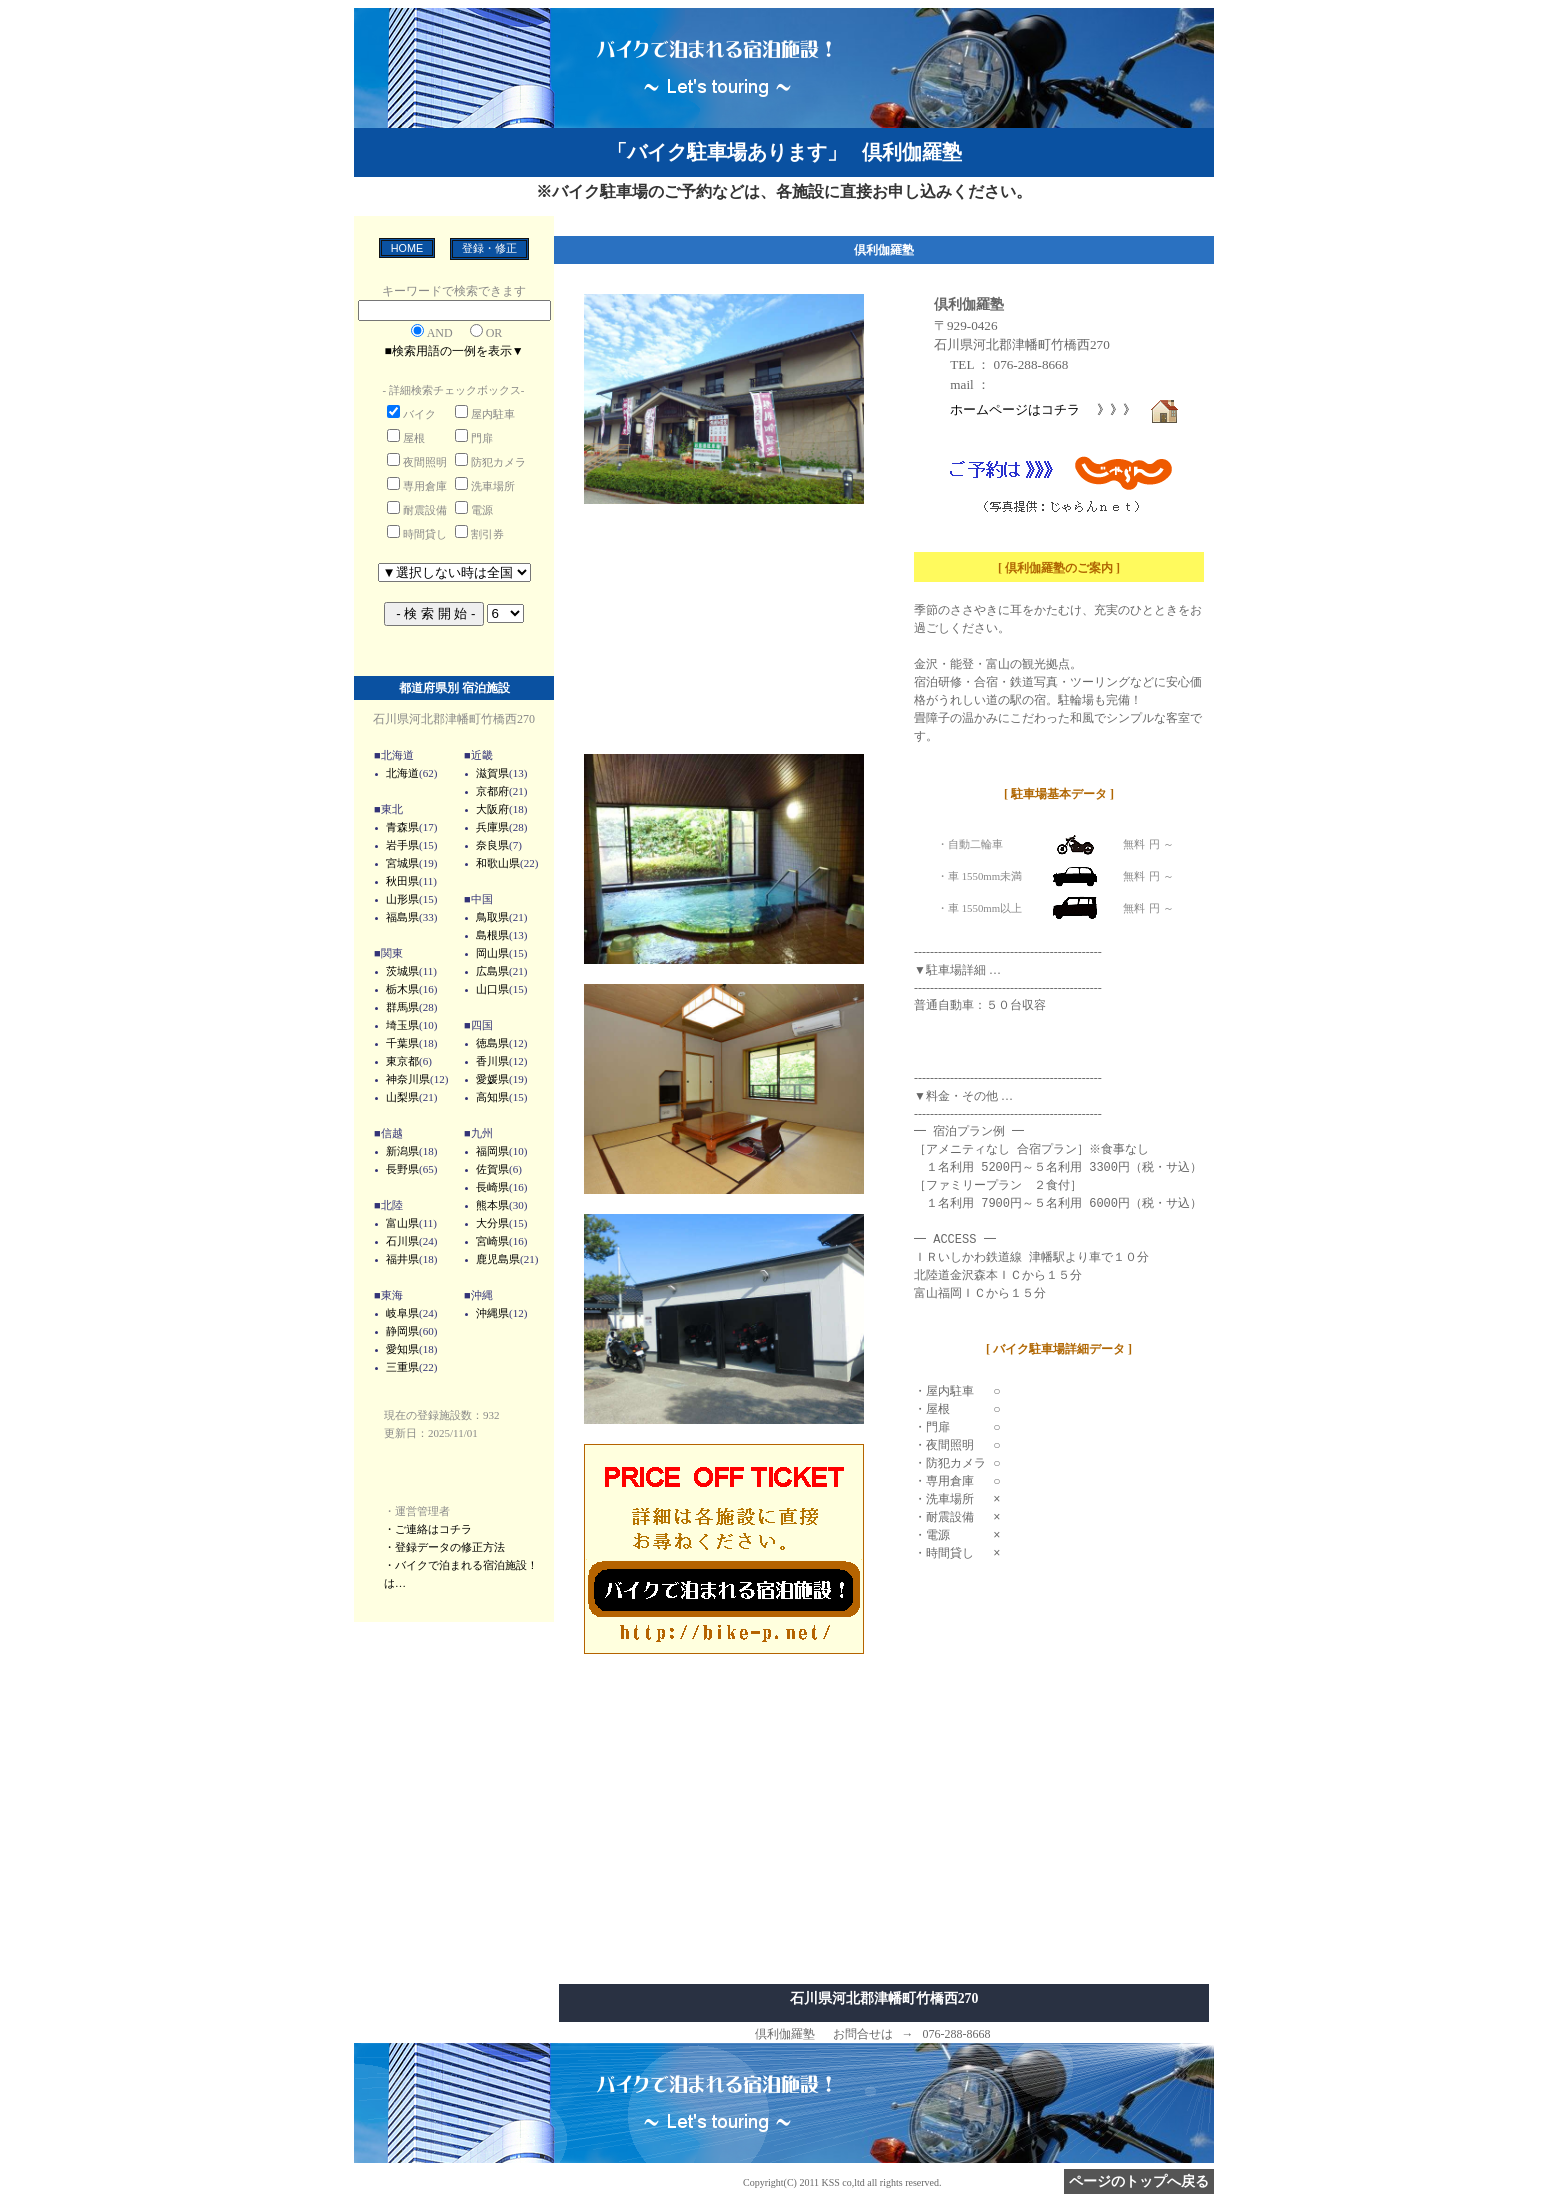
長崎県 (492, 1187)
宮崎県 (492, 1241)
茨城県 (402, 971)
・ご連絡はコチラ (428, 1529)
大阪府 (492, 809)
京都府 (492, 791)
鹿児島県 (498, 1259)
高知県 (492, 1097)
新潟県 (402, 1151)
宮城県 (402, 863)
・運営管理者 (417, 1511)
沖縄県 (492, 1313)
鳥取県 (492, 917)
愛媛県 (492, 1079)
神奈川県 (408, 1079)
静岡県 (402, 1331)
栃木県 (402, 989)
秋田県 (402, 881)
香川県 (492, 1061)
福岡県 (492, 1151)
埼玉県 (402, 1025)
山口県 (492, 989)
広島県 (492, 971)
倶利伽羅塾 (969, 304)
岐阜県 (402, 1313)
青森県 (402, 827)
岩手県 (402, 845)
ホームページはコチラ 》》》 (1065, 409)
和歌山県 (498, 863)
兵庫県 (492, 827)
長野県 (402, 1169)
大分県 (492, 1223)
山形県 (402, 899)
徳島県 (492, 1043)
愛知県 (402, 1349)
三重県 (402, 1367)
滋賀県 (492, 773)
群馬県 (402, 1007)
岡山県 (492, 953)
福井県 (402, 1259)
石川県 (402, 1241)
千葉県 (402, 1043)
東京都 (402, 1061)
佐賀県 (492, 1169)
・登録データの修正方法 (444, 1547)
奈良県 (492, 845)
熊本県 (492, 1205)
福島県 (402, 917)
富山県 (402, 1223)
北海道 (402, 773)
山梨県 (402, 1097)
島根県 (492, 935)
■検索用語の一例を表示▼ (453, 351)
